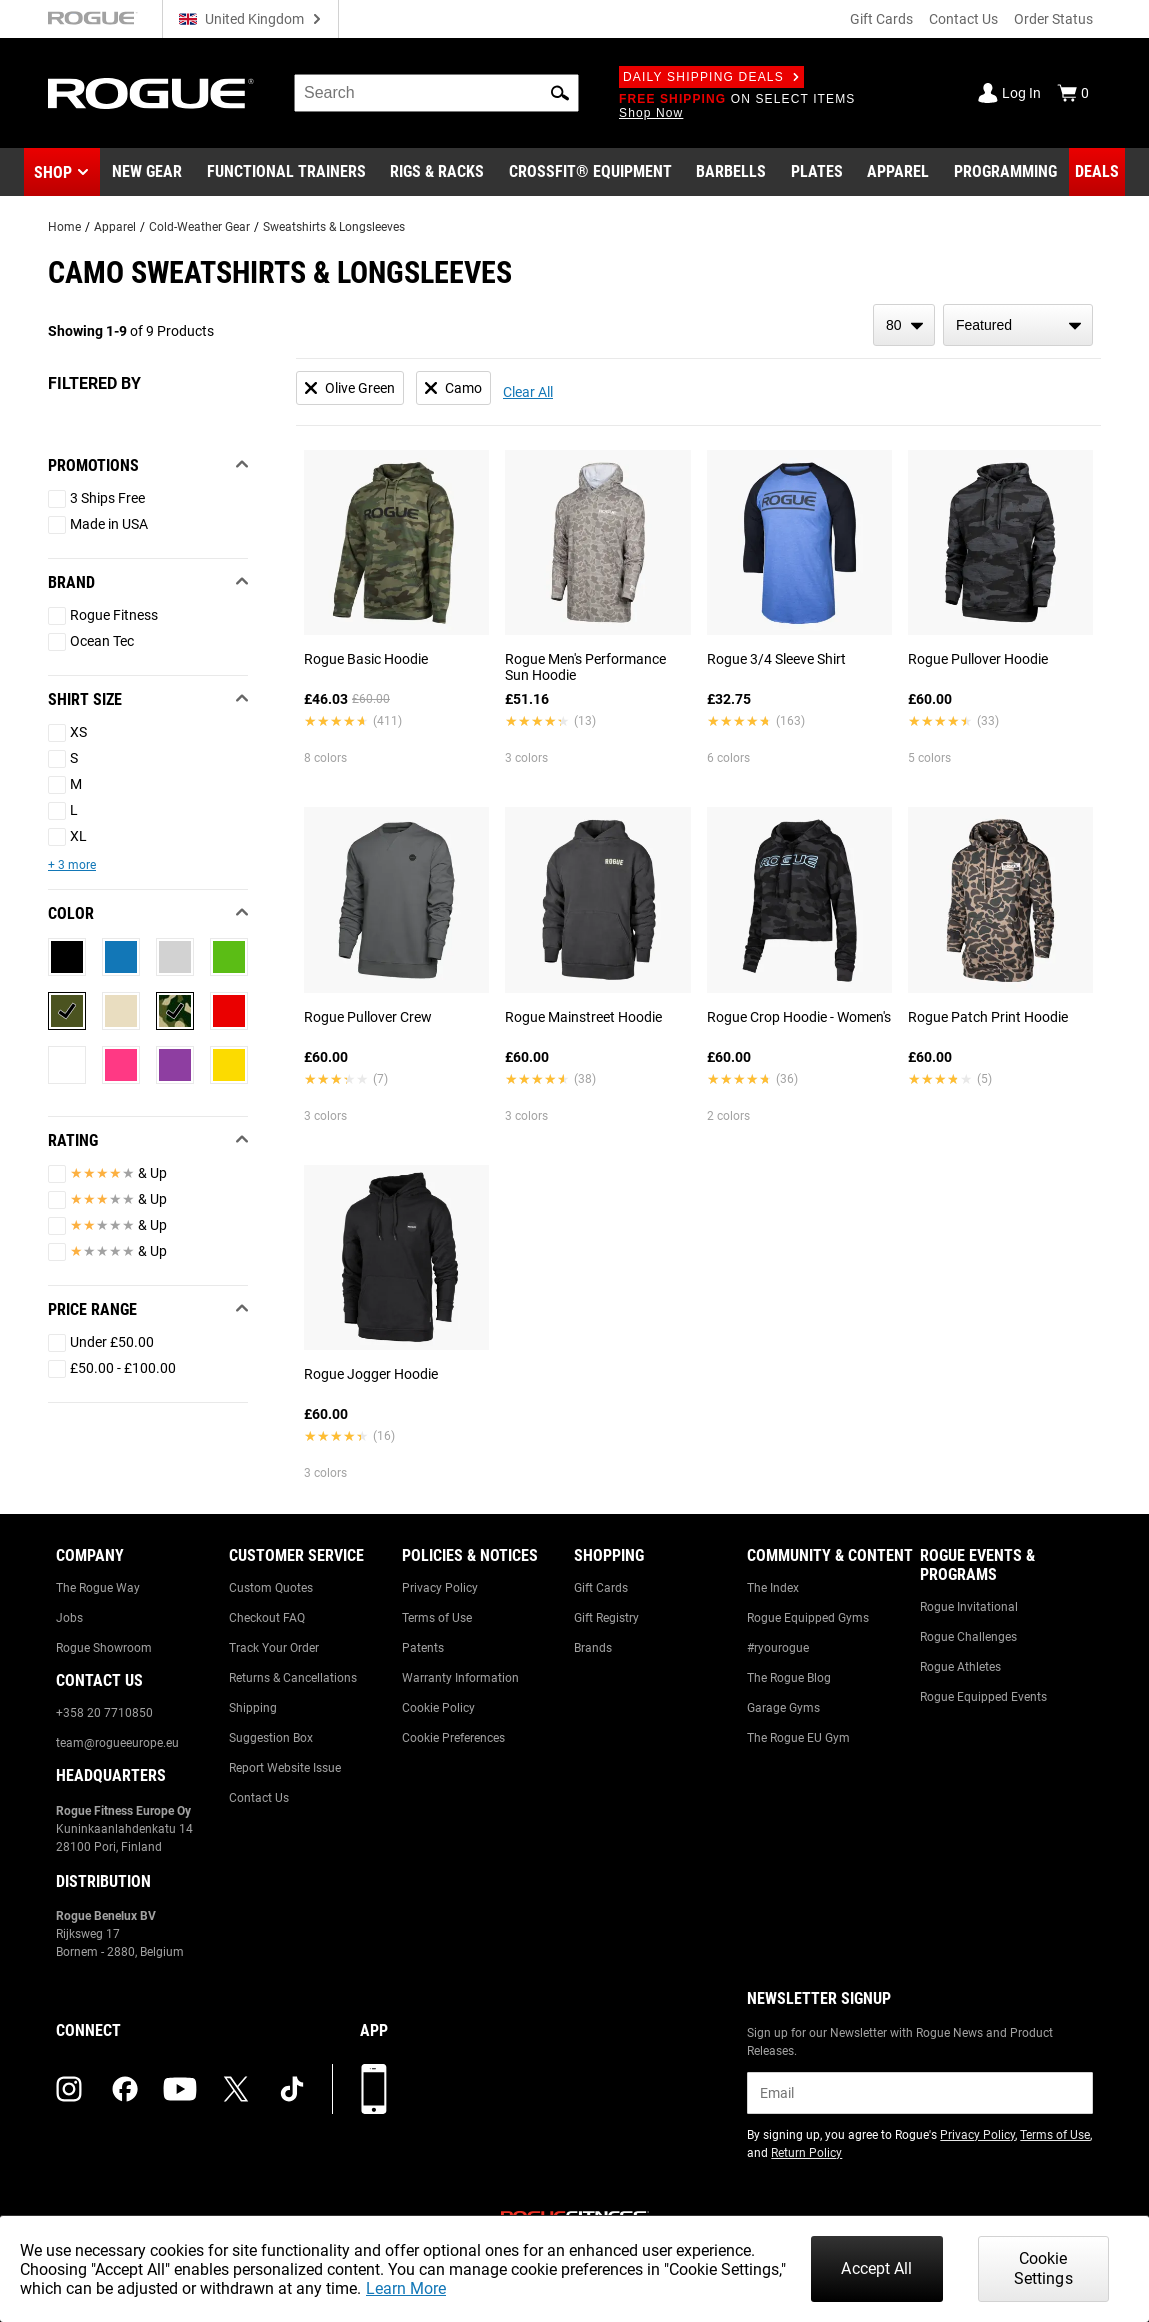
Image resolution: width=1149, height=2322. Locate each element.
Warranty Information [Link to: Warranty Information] (460, 1678)
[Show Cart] (1073, 93)
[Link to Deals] (1097, 172)
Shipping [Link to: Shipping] (253, 1708)
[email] (920, 2093)
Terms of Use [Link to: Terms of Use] (437, 1618)
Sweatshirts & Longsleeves (334, 227)
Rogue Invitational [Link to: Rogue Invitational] (969, 1607)
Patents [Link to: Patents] (423, 1648)
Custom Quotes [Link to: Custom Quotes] (271, 1588)
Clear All (528, 392)
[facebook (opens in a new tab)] (125, 2089)
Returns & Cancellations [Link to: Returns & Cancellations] (293, 1678)
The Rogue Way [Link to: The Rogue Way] (98, 1588)
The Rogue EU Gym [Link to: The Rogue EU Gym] (798, 1738)
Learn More (406, 2288)
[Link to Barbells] (731, 172)
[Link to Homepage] (151, 93)
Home (64, 227)
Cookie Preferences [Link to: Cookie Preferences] (453, 1738)
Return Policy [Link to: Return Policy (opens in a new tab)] (806, 2153)
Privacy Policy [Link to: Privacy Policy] (440, 1588)
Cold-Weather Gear (199, 227)
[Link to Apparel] (898, 172)
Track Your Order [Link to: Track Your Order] (274, 1648)
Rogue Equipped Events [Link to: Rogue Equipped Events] (983, 1697)
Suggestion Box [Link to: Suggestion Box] (271, 1738)
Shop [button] (53, 172)
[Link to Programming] (1005, 172)
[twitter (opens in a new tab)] (236, 2089)
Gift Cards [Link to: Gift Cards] (601, 1588)
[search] (436, 93)
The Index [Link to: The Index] (773, 1588)
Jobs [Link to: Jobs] (69, 1618)
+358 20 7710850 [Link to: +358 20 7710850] (104, 1713)
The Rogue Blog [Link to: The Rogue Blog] (789, 1678)
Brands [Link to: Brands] (593, 1648)
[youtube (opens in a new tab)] (180, 2089)
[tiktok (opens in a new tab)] (292, 2089)
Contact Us (963, 19)
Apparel (115, 227)
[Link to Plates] (817, 172)
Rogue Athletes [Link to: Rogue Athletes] (960, 1667)
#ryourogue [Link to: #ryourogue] (778, 1648)
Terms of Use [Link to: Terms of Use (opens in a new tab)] (1055, 2135)
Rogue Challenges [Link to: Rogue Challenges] (968, 1637)
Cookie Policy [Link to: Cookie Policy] (438, 1708)
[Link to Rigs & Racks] (437, 172)
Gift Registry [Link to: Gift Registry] (606, 1618)
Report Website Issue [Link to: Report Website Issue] (285, 1768)
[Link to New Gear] (147, 172)
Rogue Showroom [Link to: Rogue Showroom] (104, 1648)
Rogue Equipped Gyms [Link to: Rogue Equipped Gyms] (808, 1618)
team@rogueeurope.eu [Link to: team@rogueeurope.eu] (117, 1743)
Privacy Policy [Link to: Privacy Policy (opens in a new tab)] (977, 2135)
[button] (560, 93)
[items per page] (904, 325)
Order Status (1053, 19)
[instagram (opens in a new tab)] (69, 2089)
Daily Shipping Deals (711, 77)
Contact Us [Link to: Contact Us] (259, 1798)
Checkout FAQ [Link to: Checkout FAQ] (267, 1618)
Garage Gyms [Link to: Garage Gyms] (783, 1708)
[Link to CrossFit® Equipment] (590, 172)
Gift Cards (881, 19)
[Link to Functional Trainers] (286, 172)
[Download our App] (374, 2089)
